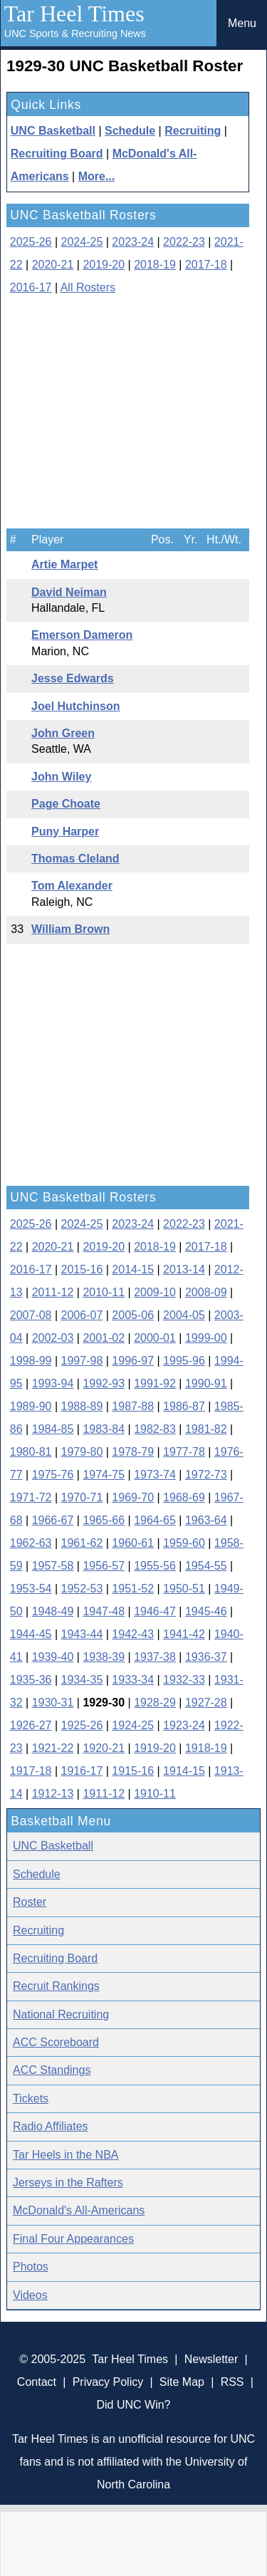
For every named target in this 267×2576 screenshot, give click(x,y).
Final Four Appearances (73, 2239)
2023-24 (133, 242)
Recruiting (192, 131)
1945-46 (206, 1611)
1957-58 (53, 1566)
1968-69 (184, 1497)
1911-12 (104, 1794)
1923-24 (184, 1725)
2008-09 (206, 1292)
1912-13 (53, 1794)
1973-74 (155, 1475)
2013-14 (184, 1269)
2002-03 (53, 1338)
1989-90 (31, 1406)
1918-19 (206, 1748)
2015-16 (82, 1269)
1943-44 (82, 1634)
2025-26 (31, 242)
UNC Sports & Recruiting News (75, 33)
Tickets (30, 2098)
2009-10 (155, 1292)
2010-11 (104, 1292)
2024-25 (82, 242)
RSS (232, 2382)
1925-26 (82, 1725)
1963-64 (206, 1520)
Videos (30, 2295)
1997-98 (82, 1361)
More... (96, 176)
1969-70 (133, 1497)
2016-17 (31, 287)
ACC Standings (51, 2070)
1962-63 (31, 1543)
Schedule (130, 131)
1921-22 (53, 1748)
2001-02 (104, 1338)
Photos (30, 2266)
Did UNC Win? (133, 2405)
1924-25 (133, 1725)
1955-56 (155, 1566)
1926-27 (31, 1725)
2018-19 (155, 265)
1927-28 (206, 1702)
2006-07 (82, 1315)
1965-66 (104, 1520)
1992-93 (104, 1383)
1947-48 (104, 1611)
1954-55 (206, 1566)
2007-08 (31, 1315)
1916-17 (82, 1771)
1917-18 (31, 1771)
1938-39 (104, 1657)
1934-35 (82, 1680)
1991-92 (155, 1383)
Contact (36, 2382)
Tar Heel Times (74, 13)
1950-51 (184, 1588)
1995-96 (184, 1361)
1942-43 (133, 1634)
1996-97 (133, 1361)
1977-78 (184, 1452)
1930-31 (53, 1702)
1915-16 (133, 1771)
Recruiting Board (57, 153)
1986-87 (184, 1406)
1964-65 (155, 1520)
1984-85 (53, 1429)
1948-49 (53, 1611)
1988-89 (82, 1406)
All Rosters (88, 287)
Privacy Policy (108, 2382)
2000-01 (155, 1338)
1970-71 (82, 1497)
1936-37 (206, 1657)
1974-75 (104, 1475)
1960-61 (133, 1543)
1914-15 (184, 1771)
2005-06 (133, 1315)
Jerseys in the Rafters (68, 2182)
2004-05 (184, 1315)
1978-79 (133, 1452)
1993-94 (53, 1383)
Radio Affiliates (50, 2126)
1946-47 (155, 1611)
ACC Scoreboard (56, 2042)
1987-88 (133, 1406)
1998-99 (31, 1361)
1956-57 (104, 1566)
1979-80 (82, 1452)
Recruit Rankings (56, 1986)
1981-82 (206, 1429)
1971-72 (31, 1497)
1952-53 (82, 1588)
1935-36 (31, 1680)
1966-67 (53, 1520)
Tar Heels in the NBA (66, 2155)
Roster (29, 1902)
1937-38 (155, 1657)
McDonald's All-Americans (79, 2210)
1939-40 (53, 1657)
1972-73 (206, 1475)
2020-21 (53, 265)
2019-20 (104, 265)
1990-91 (206, 1383)
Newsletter (211, 2359)
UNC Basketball (53, 131)
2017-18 (206, 265)
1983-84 (104, 1429)
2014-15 (133, 1269)
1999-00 (206, 1338)
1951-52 (133, 1588)
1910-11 (155, 1794)
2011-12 (53, 1292)
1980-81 (31, 1452)
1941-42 (184, 1634)
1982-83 (155, 1429)
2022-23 (184, 242)
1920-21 (104, 1748)
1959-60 (184, 1543)
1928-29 (155, 1702)
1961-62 (82, 1543)
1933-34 (133, 1680)
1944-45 (31, 1634)
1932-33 (184, 1680)
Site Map (181, 2382)
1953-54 (31, 1588)
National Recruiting (61, 2014)
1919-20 (155, 1748)
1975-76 (53, 1475)
